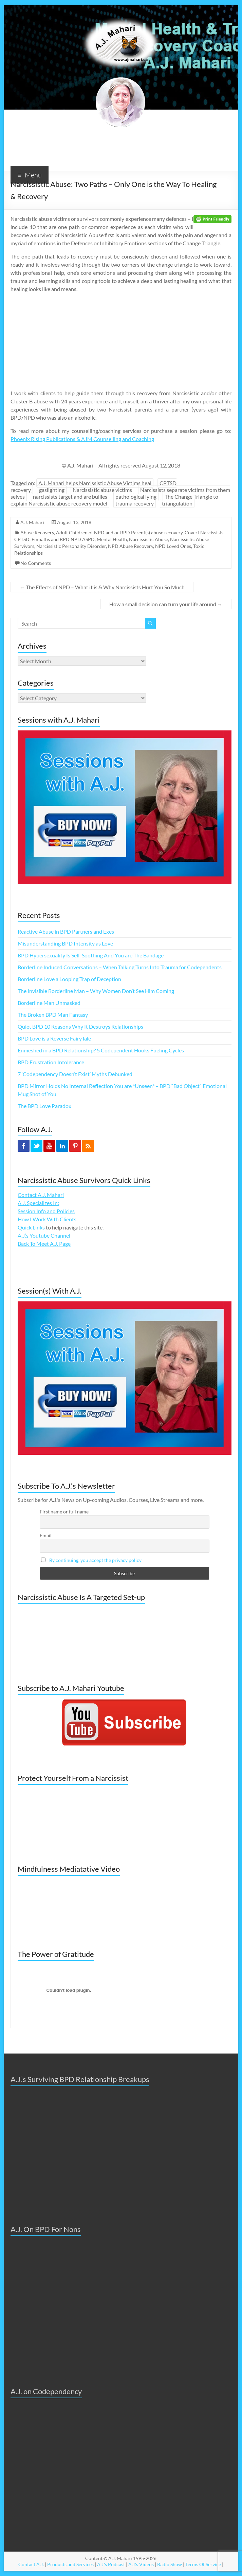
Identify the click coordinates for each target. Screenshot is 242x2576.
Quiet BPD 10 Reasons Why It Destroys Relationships (80, 1026)
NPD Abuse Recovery (130, 546)
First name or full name (64, 1511)
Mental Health (112, 539)
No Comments (35, 563)
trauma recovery (134, 503)
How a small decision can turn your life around (166, 604)
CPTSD (22, 539)
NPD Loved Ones (173, 546)
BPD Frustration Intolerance (51, 1062)
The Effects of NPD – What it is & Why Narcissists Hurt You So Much (102, 587)
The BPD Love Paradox (44, 1106)
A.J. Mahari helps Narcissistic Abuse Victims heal (94, 483)
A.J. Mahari (32, 522)
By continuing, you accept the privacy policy (95, 1560)
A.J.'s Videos (141, 2564)
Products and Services (70, 2564)
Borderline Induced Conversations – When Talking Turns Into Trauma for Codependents (120, 967)
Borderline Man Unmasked (49, 1002)
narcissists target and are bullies (70, 496)
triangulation (177, 503)
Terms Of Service (203, 2564)
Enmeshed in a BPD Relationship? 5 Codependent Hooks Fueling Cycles (101, 1050)
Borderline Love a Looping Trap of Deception (69, 979)
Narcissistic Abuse (148, 539)
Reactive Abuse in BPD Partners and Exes (66, 931)
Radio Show (169, 2564)
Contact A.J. (31, 2564)
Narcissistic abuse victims (102, 489)
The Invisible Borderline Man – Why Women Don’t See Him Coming (96, 991)
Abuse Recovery (37, 532)
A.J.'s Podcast (111, 2564)
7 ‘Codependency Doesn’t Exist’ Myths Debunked (75, 1074)
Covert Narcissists (204, 532)
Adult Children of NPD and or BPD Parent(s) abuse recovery (119, 532)
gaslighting (51, 489)
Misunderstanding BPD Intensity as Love (65, 943)
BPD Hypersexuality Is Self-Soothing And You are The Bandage (91, 955)
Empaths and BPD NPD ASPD (63, 539)
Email (46, 1535)
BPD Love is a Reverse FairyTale (54, 1038)
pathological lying (135, 496)
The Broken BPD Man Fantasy (53, 1014)
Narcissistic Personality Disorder (71, 546)
